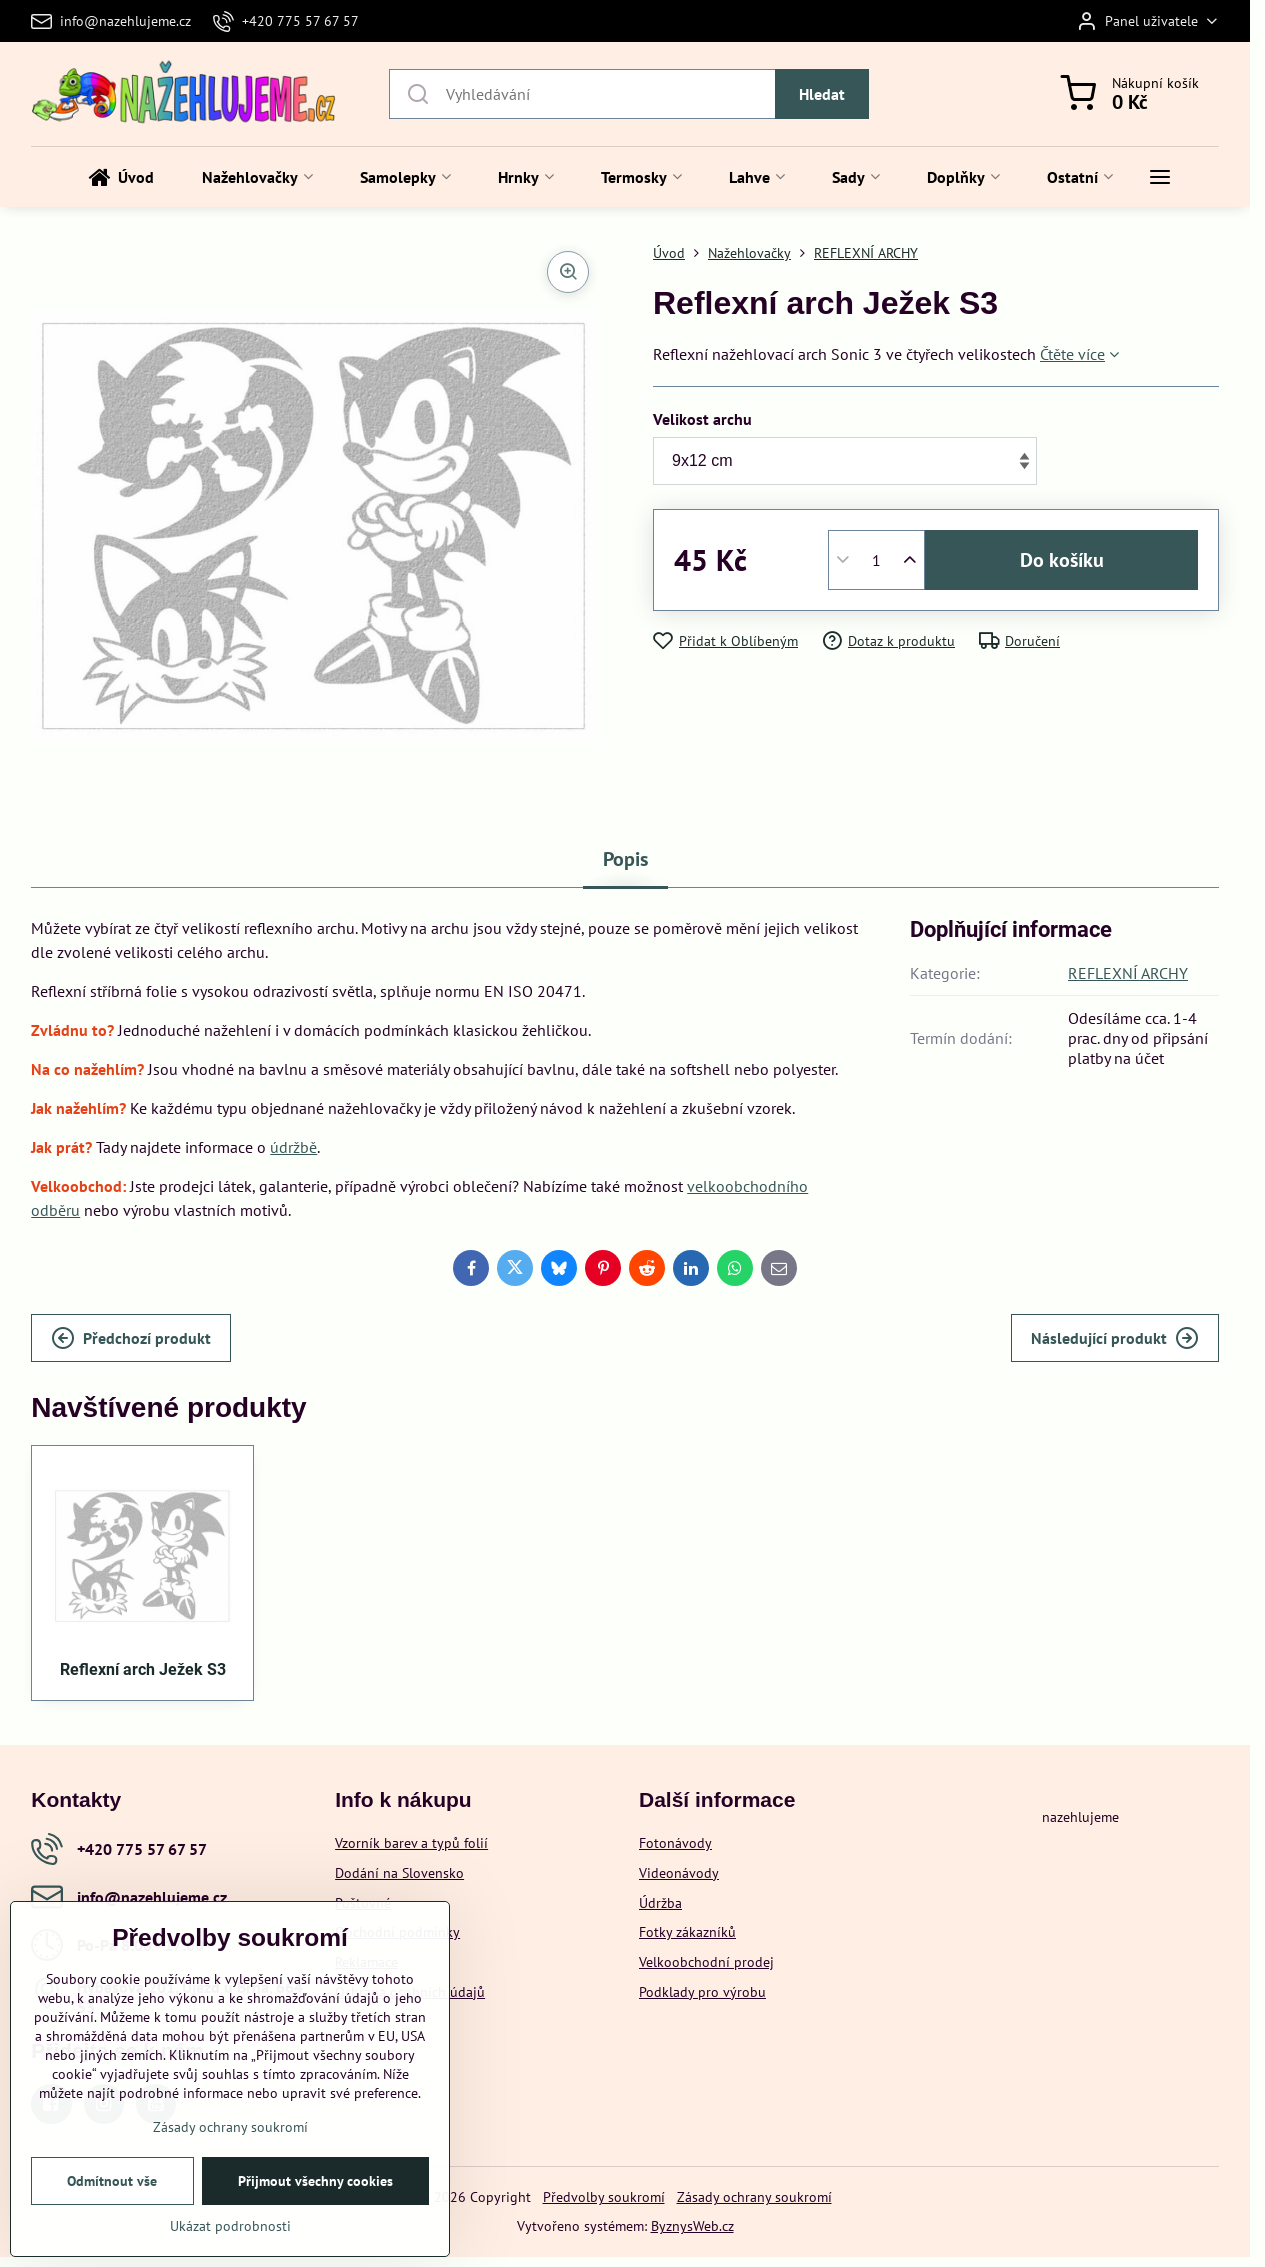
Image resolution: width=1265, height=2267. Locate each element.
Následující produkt (1115, 1338)
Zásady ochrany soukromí (754, 2197)
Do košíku (1062, 560)
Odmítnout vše (112, 2181)
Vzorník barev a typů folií (411, 1843)
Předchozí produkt (131, 1338)
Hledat (822, 94)
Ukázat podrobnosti (230, 2226)
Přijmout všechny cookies (315, 2181)
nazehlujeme (1080, 1817)
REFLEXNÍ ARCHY (1128, 973)
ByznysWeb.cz (692, 2226)
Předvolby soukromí (604, 2197)
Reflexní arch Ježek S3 (143, 1669)
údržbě (293, 1147)
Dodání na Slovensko (399, 1873)
